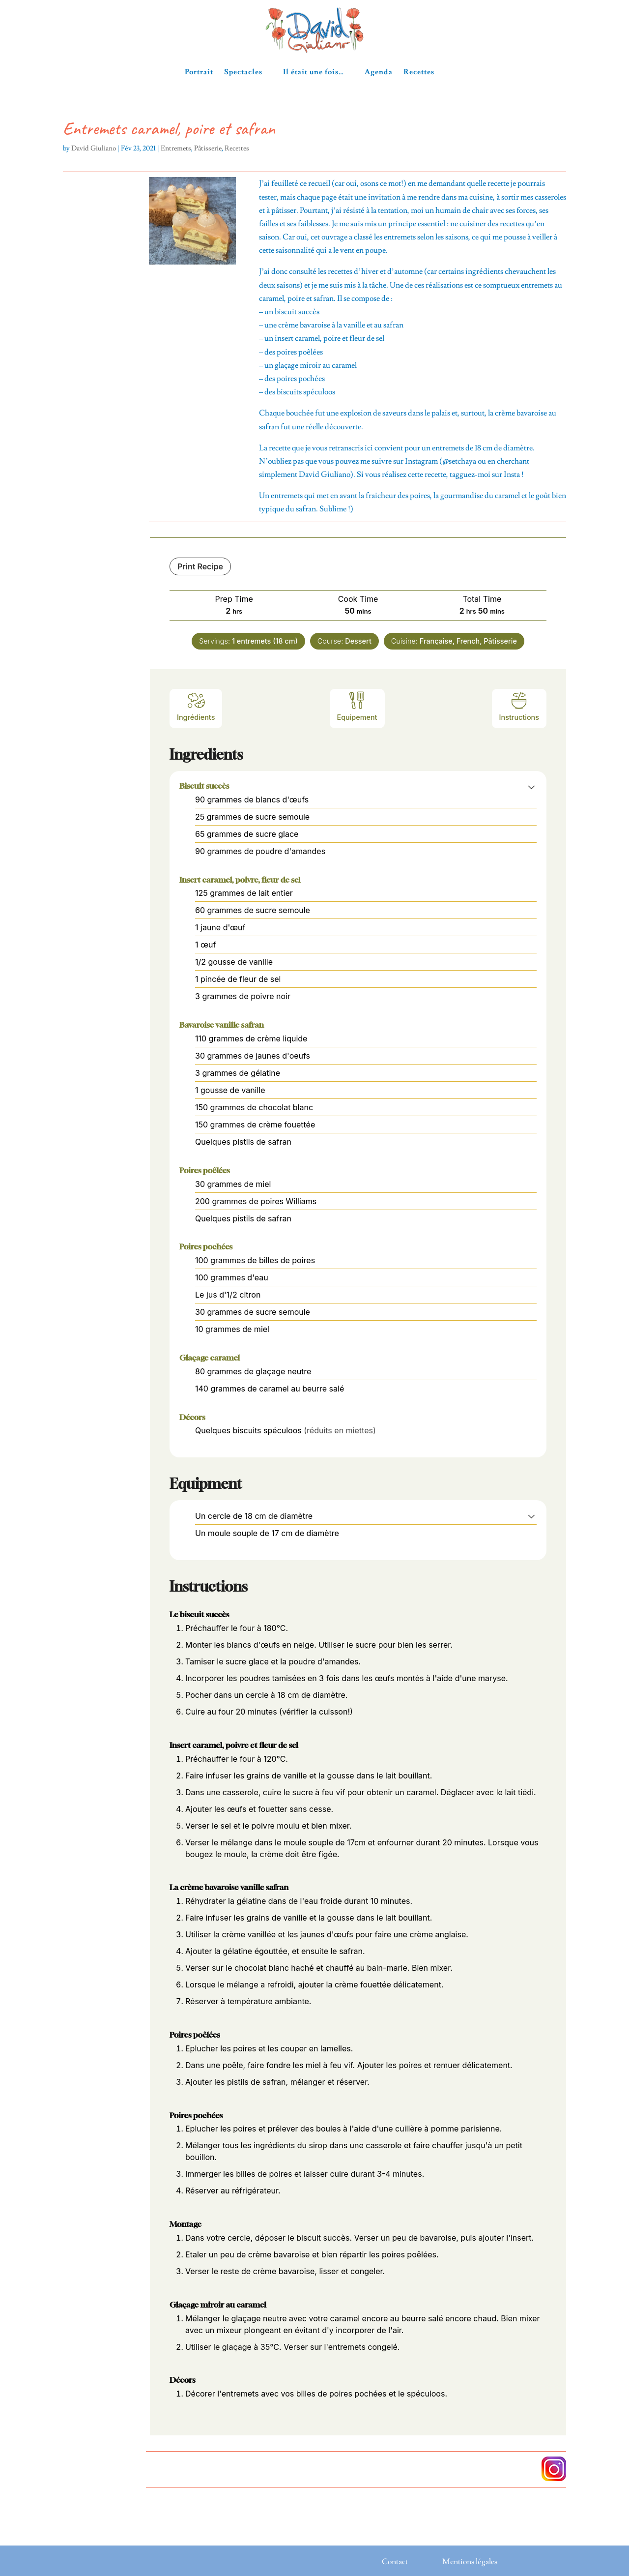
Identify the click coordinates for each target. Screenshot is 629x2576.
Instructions (519, 706)
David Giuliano (93, 148)
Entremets (176, 148)
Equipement (357, 706)
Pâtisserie (208, 148)
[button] (531, 787)
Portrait (199, 72)
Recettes (418, 72)
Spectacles (243, 72)
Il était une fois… (313, 72)
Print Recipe (200, 566)
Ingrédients (196, 706)
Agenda (379, 72)
